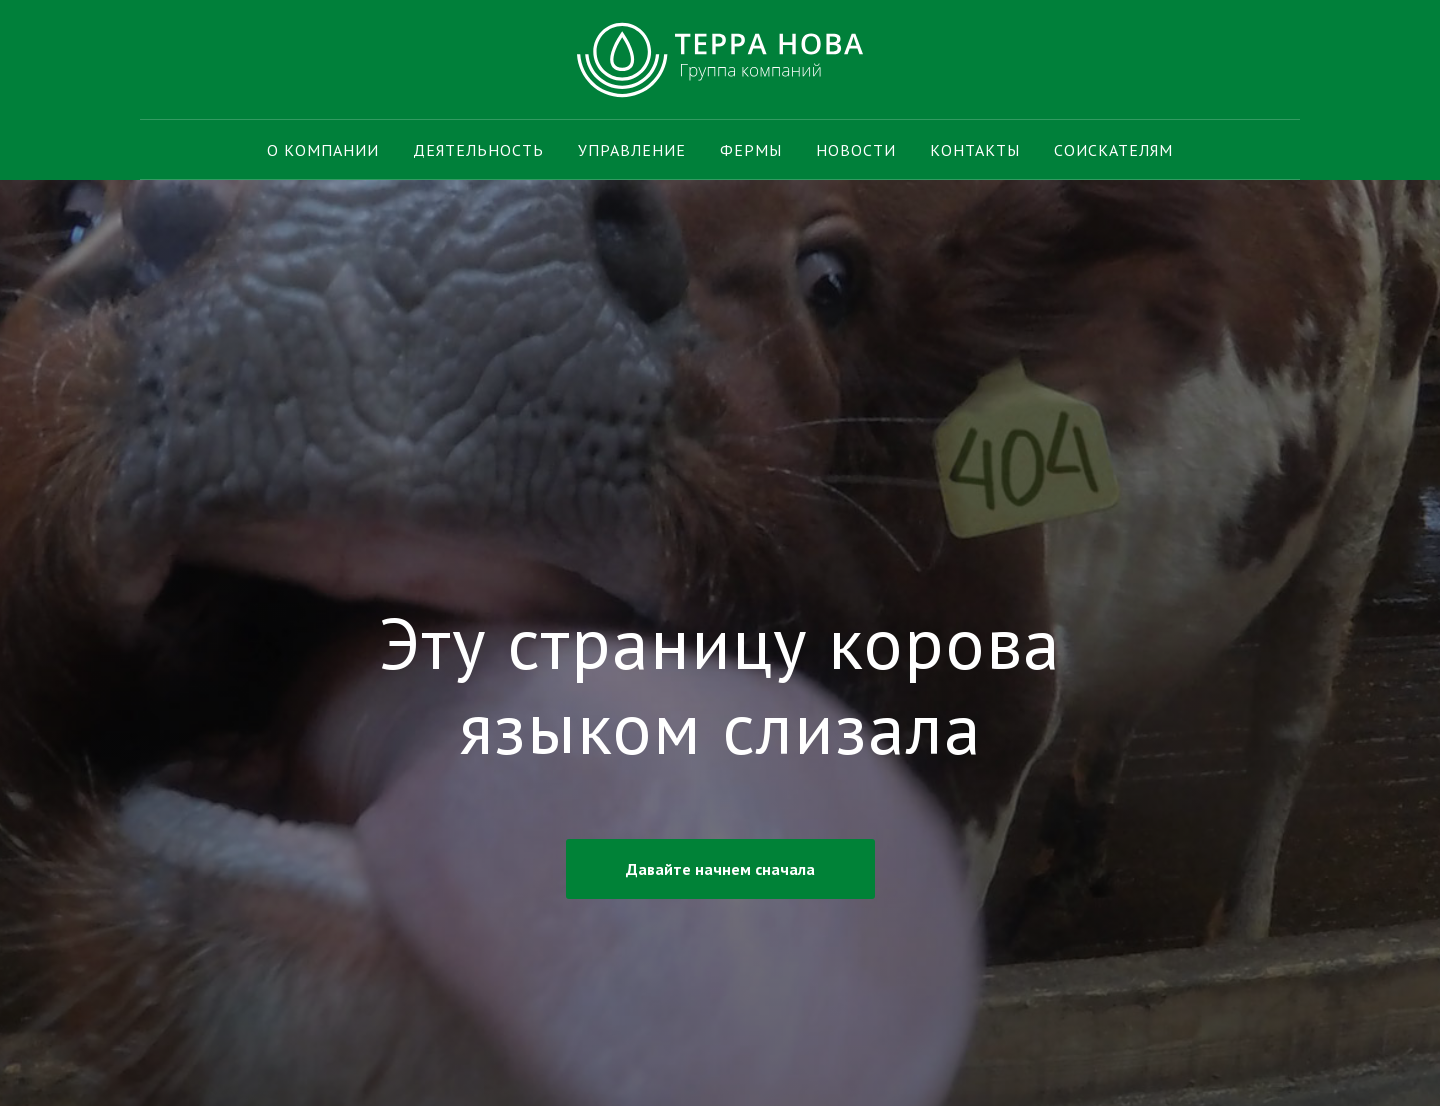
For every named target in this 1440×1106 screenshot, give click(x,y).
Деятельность (478, 150)
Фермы (751, 150)
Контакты (975, 150)
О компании (323, 150)
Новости (856, 150)
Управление (632, 150)
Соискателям (1113, 150)
